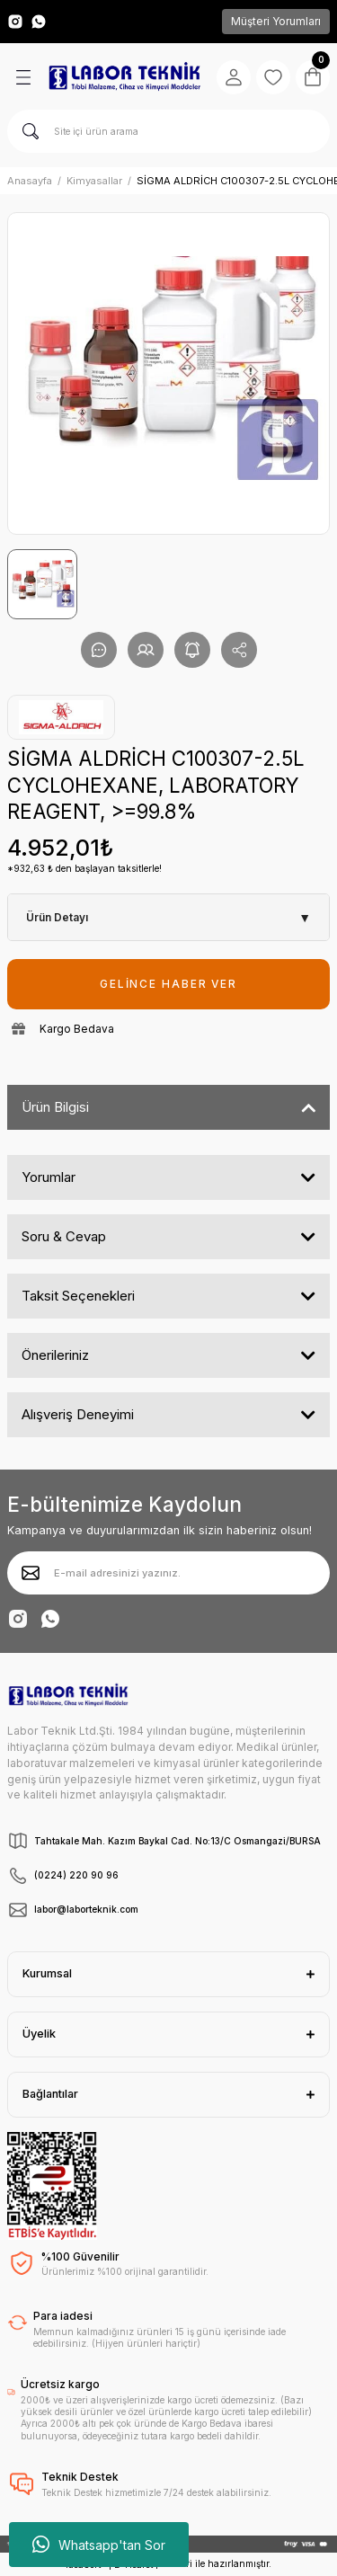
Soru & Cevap (64, 1236)
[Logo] (124, 77)
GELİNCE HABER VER (168, 983)
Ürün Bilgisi (55, 1106)
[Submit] (30, 1572)
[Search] (168, 131)
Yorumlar (48, 1177)
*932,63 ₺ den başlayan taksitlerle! (84, 868)
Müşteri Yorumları (276, 21)
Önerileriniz (55, 1355)
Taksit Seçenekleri (78, 1295)
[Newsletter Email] (168, 1572)
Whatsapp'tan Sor (98, 2544)
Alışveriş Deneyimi (78, 1414)
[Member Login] (233, 77)
